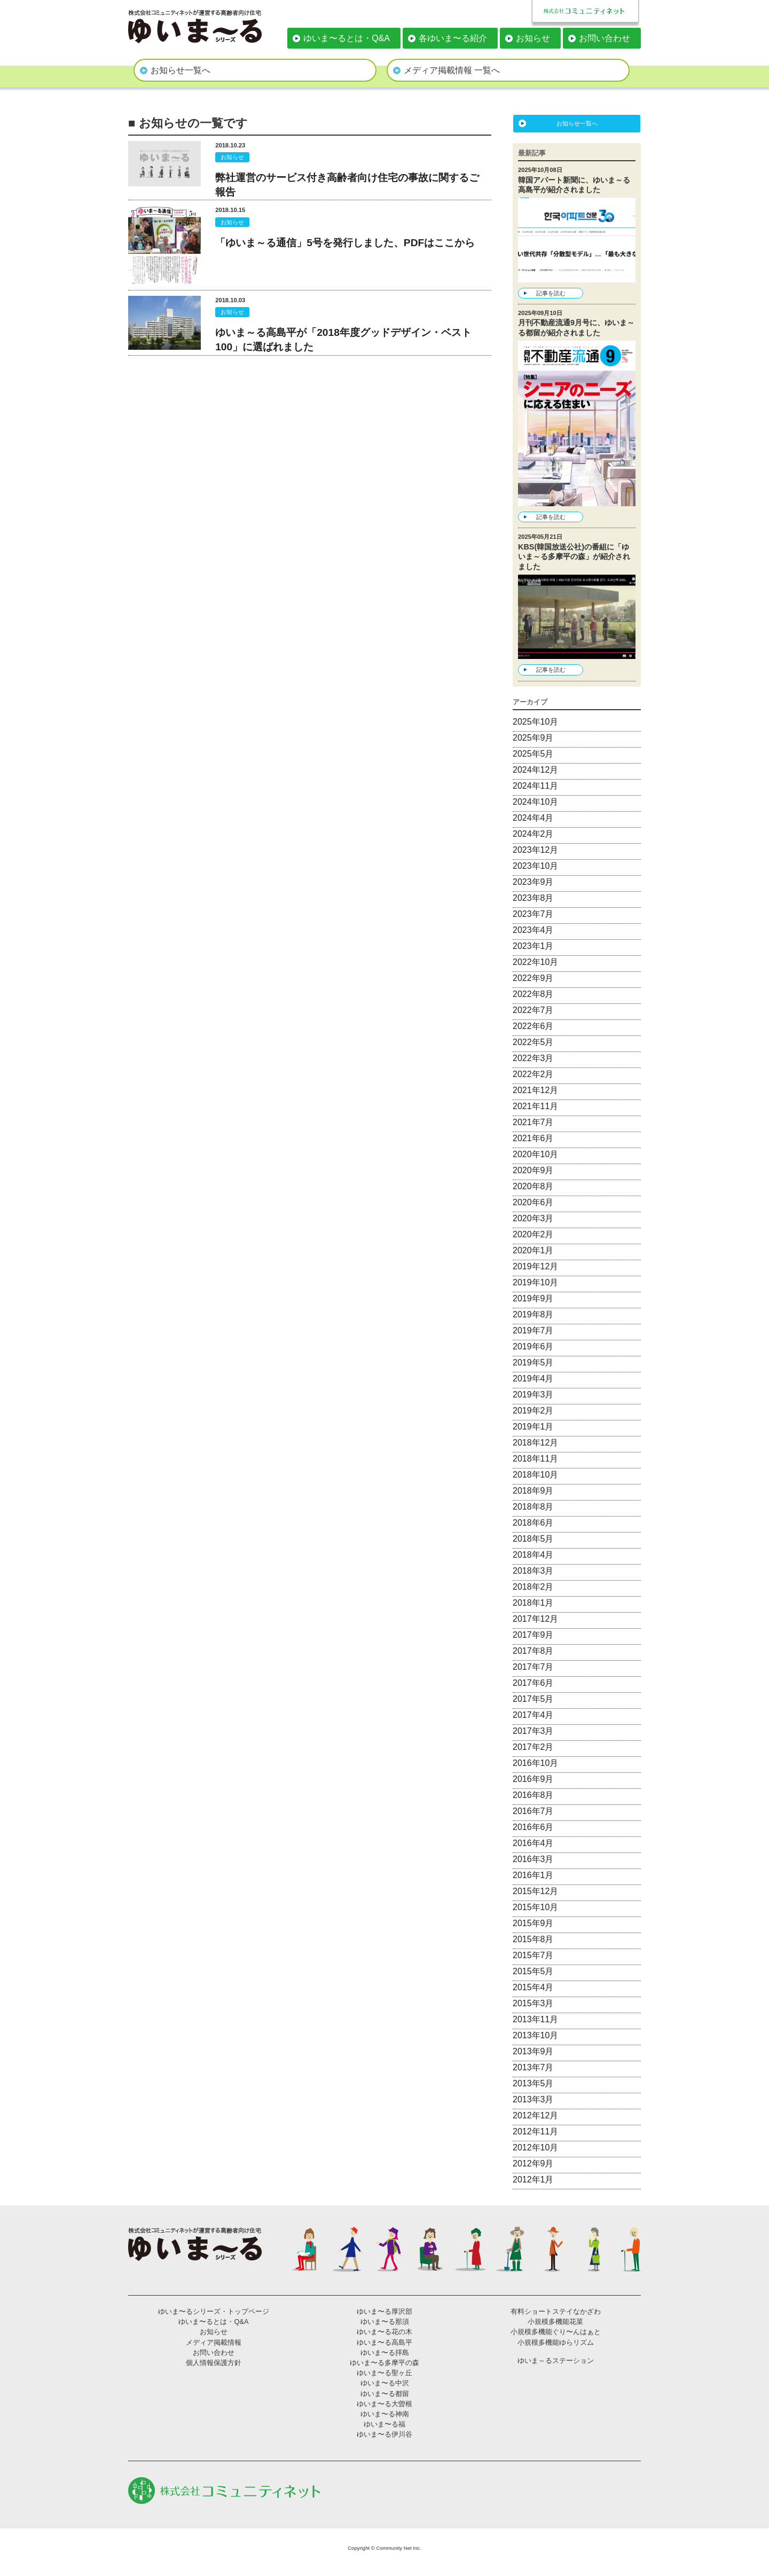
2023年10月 (535, 865)
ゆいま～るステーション (555, 2361)
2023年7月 (533, 913)
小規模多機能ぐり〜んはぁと (556, 2332)
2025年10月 (535, 721)
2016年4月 (533, 1843)
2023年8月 (533, 897)
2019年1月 (533, 1426)
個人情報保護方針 (213, 2363)
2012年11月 (535, 2131)
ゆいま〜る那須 (384, 2322)
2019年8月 (533, 1314)
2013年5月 (533, 2083)
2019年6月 (533, 1346)
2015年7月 (533, 1955)
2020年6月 (533, 1202)
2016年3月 (533, 1859)
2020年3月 (533, 1218)
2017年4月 (533, 1714)
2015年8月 (533, 1939)
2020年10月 (535, 1154)
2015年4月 (533, 1987)
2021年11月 (535, 1106)
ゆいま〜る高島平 (384, 2342)
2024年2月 (533, 833)
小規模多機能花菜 (555, 2322)
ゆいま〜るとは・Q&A (346, 38)
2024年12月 (535, 769)
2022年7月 (533, 1010)
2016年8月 (533, 1795)
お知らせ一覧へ (180, 70)
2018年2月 (533, 1586)
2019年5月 (533, 1362)
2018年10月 (535, 1474)
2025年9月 (533, 737)
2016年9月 (533, 1779)
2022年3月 (533, 1058)
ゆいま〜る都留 (384, 2394)
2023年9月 (533, 881)
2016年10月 (535, 1763)
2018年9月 (533, 1490)
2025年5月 (533, 753)
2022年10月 (535, 962)
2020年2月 (533, 1234)
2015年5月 (533, 1971)
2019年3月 (533, 1394)
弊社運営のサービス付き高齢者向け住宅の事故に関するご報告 (347, 185)
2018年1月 (533, 1602)
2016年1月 (533, 1875)
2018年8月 (533, 1506)
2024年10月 (535, 801)
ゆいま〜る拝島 (384, 2353)
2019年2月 (533, 1410)
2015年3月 (533, 2003)
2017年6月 (533, 1682)
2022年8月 (533, 994)
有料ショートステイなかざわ (556, 2311)
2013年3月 (533, 2099)
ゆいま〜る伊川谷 (384, 2434)
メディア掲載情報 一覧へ (452, 70)
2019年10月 (535, 1282)
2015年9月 (533, 1923)
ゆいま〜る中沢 (384, 2383)
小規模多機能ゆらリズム (555, 2342)
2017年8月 (533, 1650)
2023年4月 (533, 929)
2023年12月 (535, 849)
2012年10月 (535, 2147)
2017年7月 (533, 1666)
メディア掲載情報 (213, 2342)
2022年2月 (533, 1074)
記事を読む (551, 293)
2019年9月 (533, 1298)
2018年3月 (533, 1570)
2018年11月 (535, 1458)
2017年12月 (535, 1618)
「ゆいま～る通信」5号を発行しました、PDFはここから (345, 242)
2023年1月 (533, 946)
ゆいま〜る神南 (384, 2414)
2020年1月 (533, 1250)
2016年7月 (533, 1811)
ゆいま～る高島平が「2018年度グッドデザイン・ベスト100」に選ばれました (343, 339)
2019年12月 (535, 1266)
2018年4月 (533, 1554)
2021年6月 (533, 1138)
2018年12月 (535, 1442)
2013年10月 (535, 2035)
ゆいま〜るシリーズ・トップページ (213, 2311)
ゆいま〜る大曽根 (384, 2404)
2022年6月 (533, 1026)
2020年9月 (533, 1170)
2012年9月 (533, 2163)
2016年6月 (533, 1827)
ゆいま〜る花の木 (384, 2332)
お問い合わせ (604, 38)
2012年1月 (533, 2179)
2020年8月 (533, 1186)
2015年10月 (535, 1907)
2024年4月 (533, 817)
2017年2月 (533, 1747)
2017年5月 (533, 1698)
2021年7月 (533, 1122)
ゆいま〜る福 (384, 2424)
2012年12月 (535, 2115)
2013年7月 (533, 2067)
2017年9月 (533, 1634)
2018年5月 (533, 1538)
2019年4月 (533, 1378)
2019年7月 (533, 1330)
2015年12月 (535, 1891)
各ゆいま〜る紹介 (453, 38)
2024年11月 (535, 785)
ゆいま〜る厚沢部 (384, 2311)
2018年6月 (533, 1522)
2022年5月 (533, 1042)
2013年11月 (535, 2019)
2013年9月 (533, 2051)
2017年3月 (533, 1730)
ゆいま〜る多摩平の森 (384, 2363)
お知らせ (533, 38)
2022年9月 (533, 978)
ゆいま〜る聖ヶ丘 (384, 2373)
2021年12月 (535, 1090)
